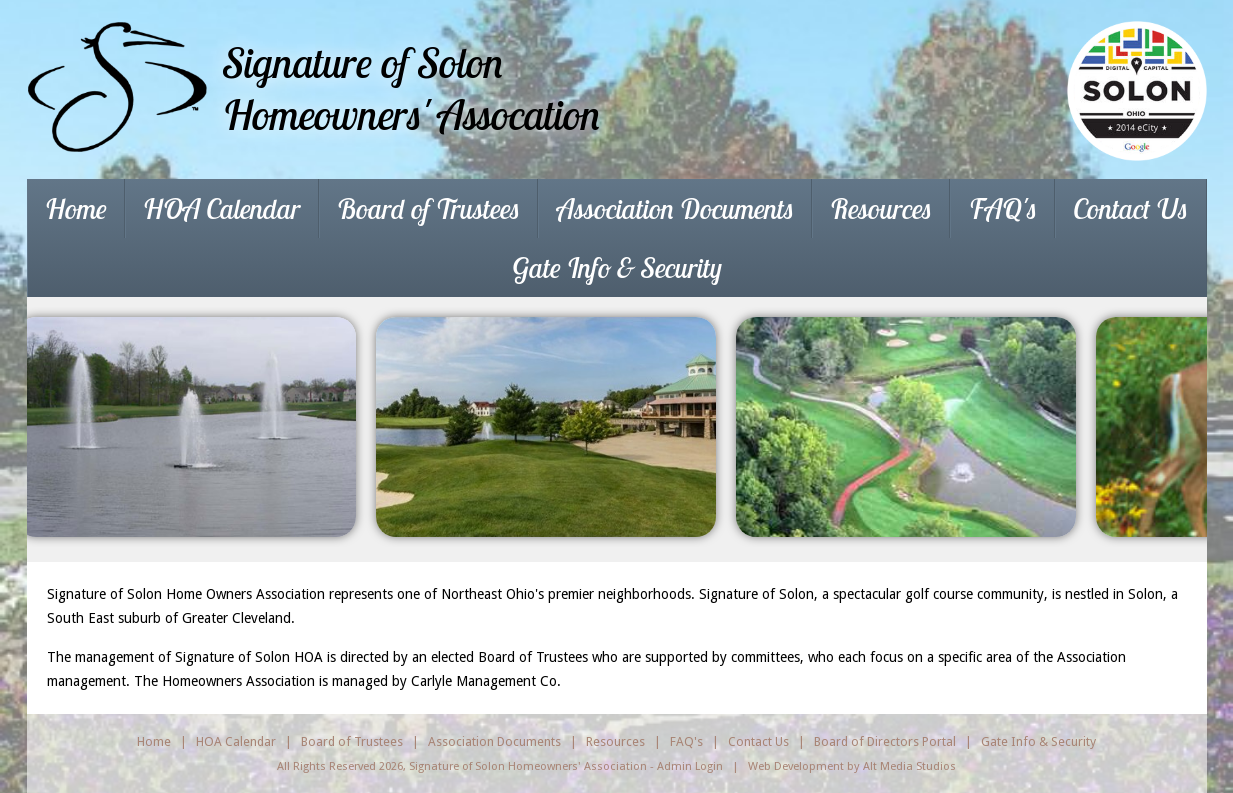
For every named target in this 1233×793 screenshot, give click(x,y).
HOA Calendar (221, 208)
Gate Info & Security (617, 267)
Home (76, 208)
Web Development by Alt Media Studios (852, 766)
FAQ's (1003, 208)
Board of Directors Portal (885, 741)
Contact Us (1130, 208)
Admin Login (690, 766)
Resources (881, 208)
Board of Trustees (428, 208)
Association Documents (675, 208)
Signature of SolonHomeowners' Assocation (412, 89)
